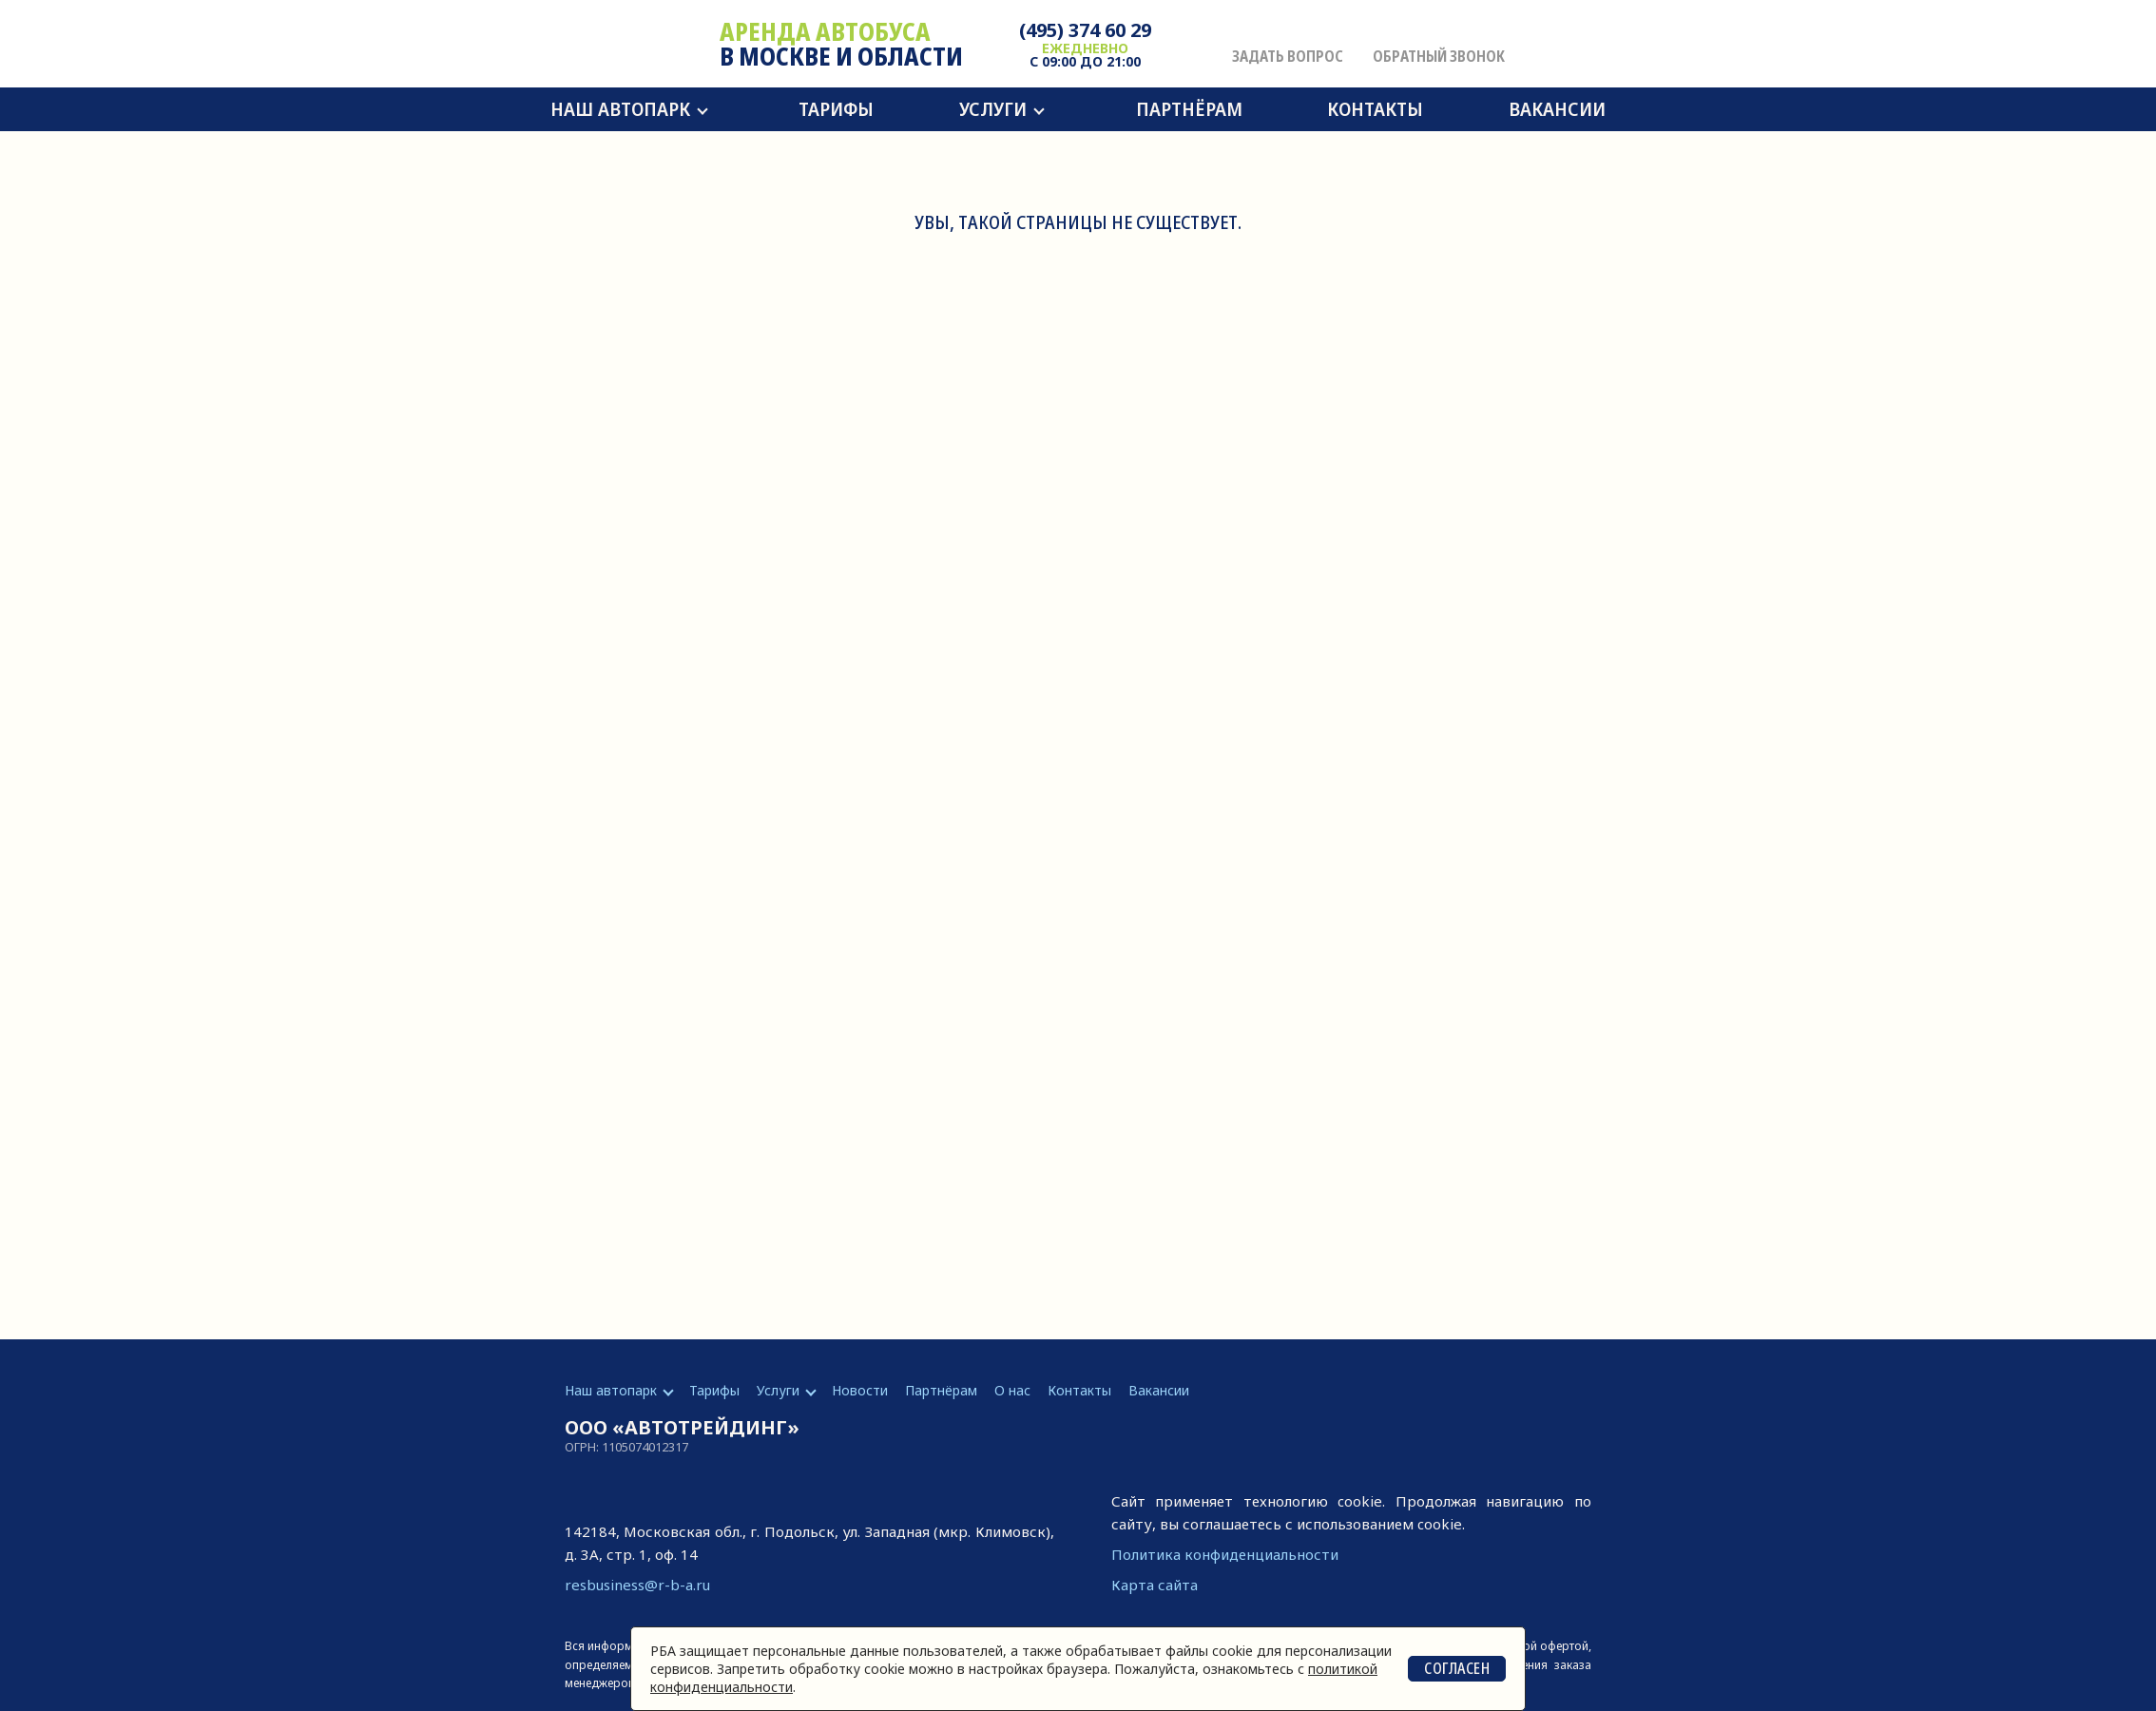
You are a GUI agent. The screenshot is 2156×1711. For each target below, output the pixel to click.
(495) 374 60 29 (1085, 30)
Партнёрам (1189, 109)
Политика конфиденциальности (1224, 1554)
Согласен (1457, 1668)
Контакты (1375, 109)
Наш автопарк (620, 109)
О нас (1012, 1390)
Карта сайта (1154, 1584)
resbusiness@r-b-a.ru (637, 1584)
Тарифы (836, 109)
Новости (860, 1390)
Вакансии (1557, 109)
